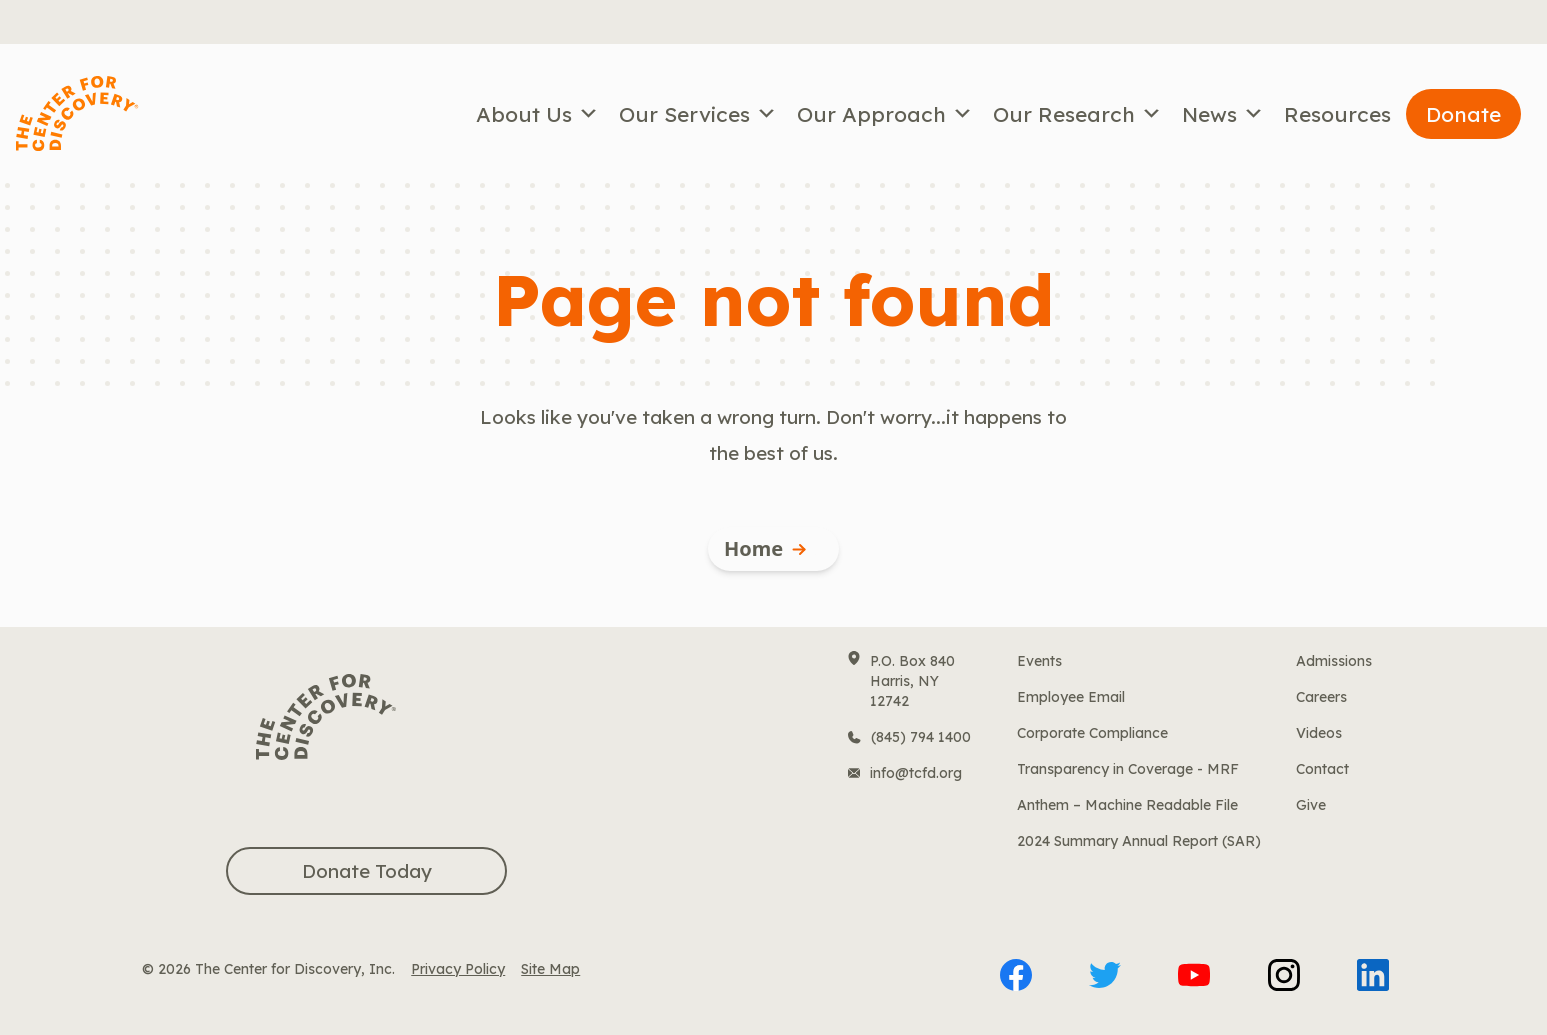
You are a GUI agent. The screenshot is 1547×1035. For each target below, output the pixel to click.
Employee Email (1071, 697)
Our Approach (885, 114)
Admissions (1334, 661)
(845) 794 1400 (921, 737)
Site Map (550, 969)
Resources (1337, 114)
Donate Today (367, 871)
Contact (1322, 769)
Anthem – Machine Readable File (1127, 805)
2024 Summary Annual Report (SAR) (1139, 841)
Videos (1319, 733)
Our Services (698, 114)
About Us (537, 114)
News (1223, 114)
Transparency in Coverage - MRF (1128, 769)
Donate (1463, 114)
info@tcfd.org (916, 773)
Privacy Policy (458, 969)
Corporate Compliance (1092, 733)
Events (1039, 661)
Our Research (1077, 114)
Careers (1321, 697)
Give (1311, 805)
